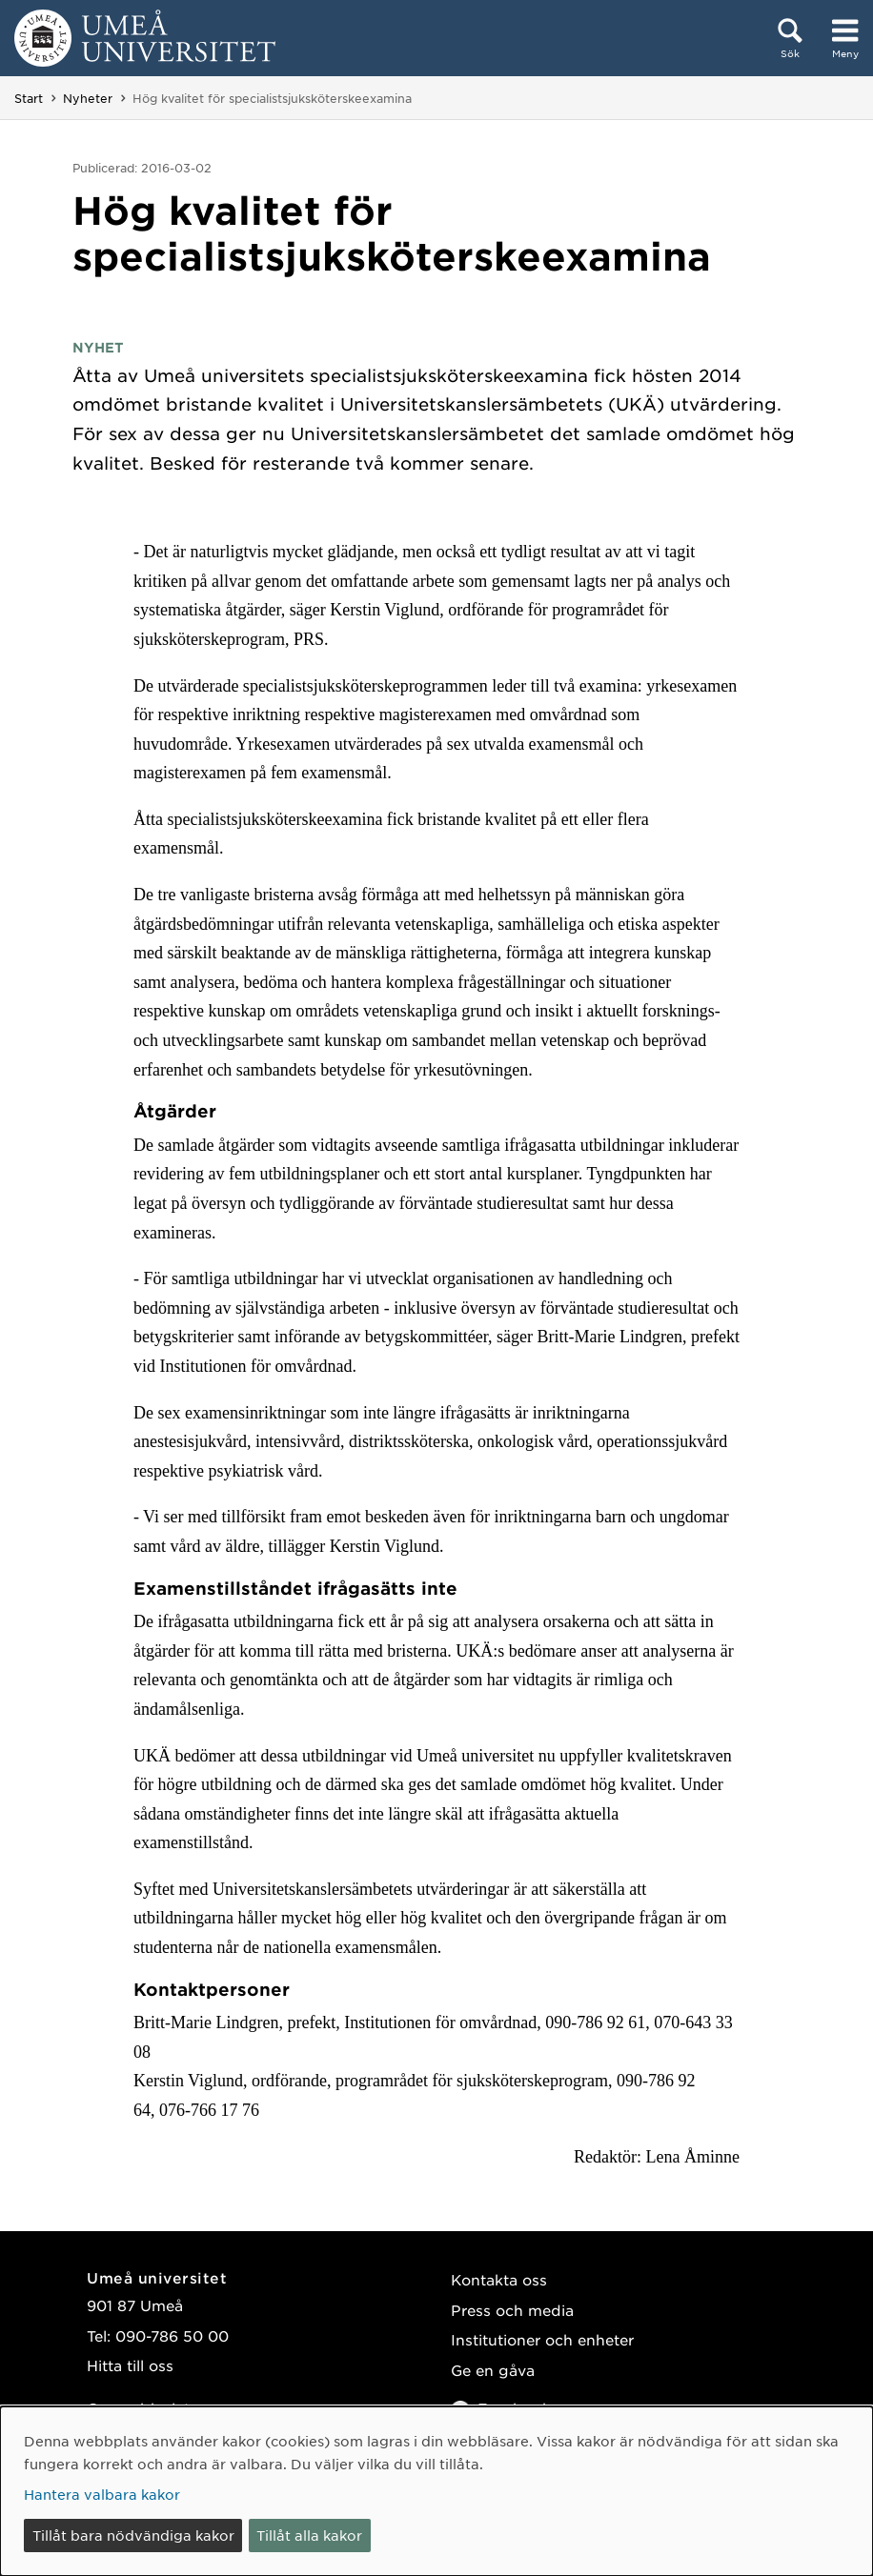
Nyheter (87, 98)
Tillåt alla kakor (309, 2535)
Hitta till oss (130, 2365)
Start (28, 98)
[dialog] (436, 2491)
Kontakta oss (499, 2279)
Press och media (512, 2310)
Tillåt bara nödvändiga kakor (133, 2535)
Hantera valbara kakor (102, 2494)
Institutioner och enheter (542, 2339)
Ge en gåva (493, 2370)
